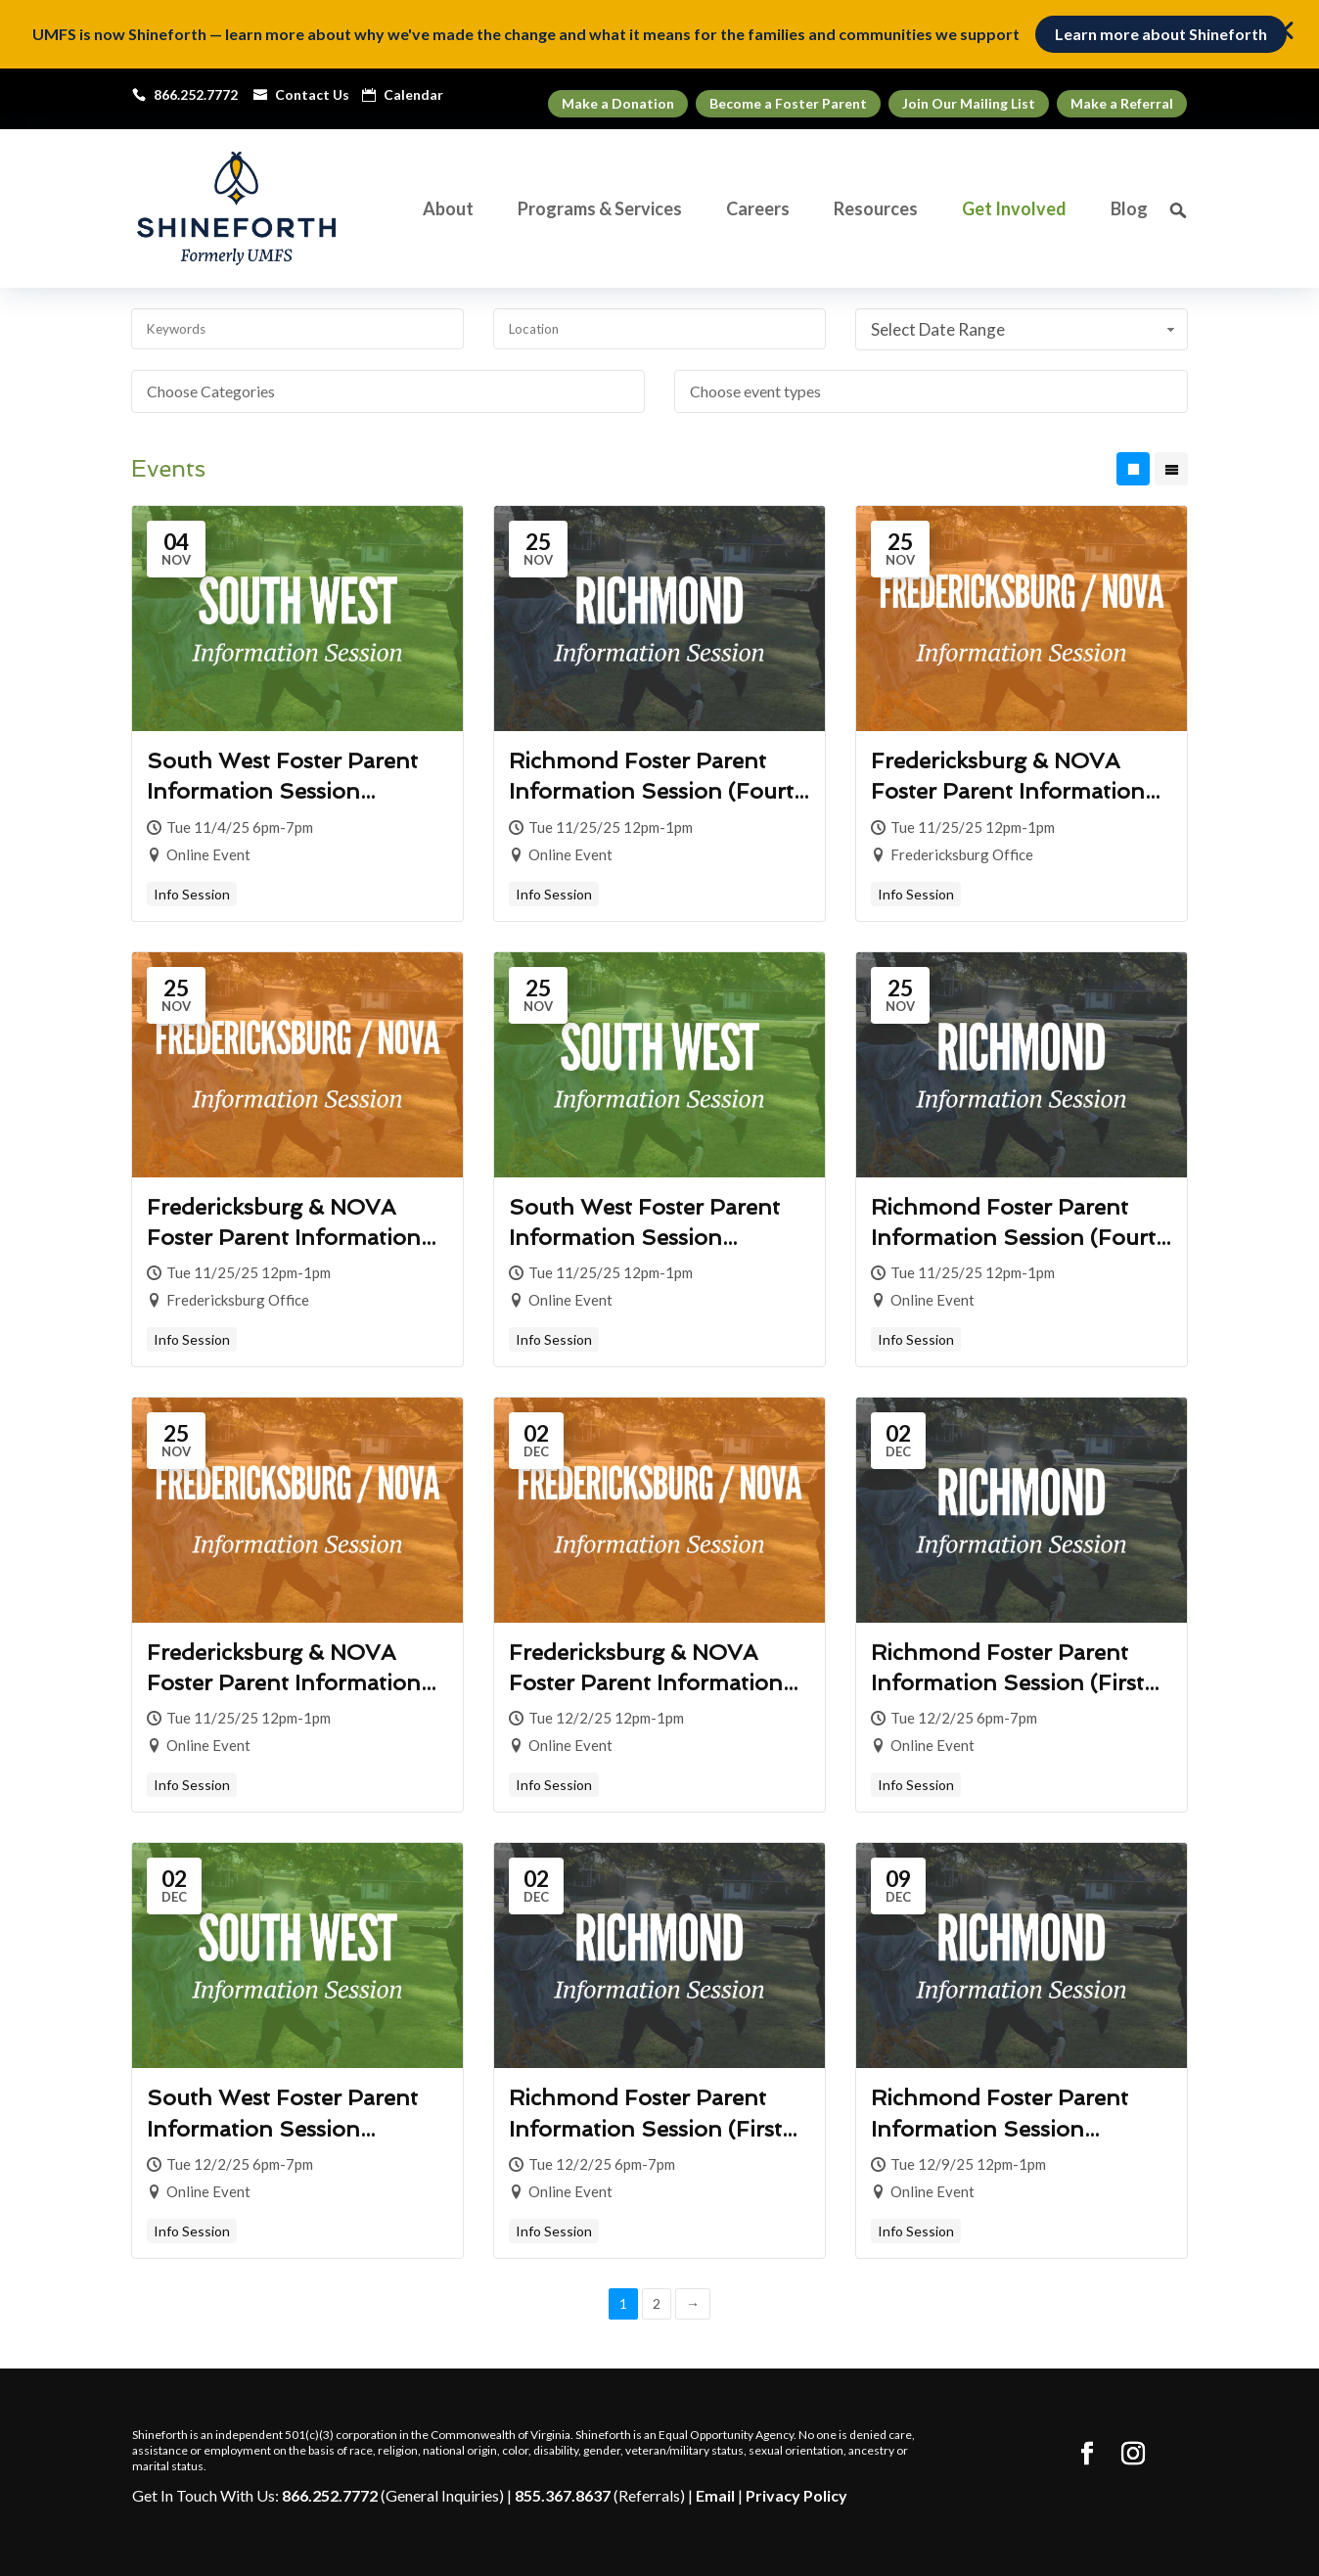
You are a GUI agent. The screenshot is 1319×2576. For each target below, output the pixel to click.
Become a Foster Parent (788, 103)
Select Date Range (1025, 329)
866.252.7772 (330, 2495)
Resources (876, 210)
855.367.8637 (563, 2495)
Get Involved (1014, 210)
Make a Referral (1121, 103)
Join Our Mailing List (968, 103)
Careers (758, 210)
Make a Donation (618, 103)
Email (715, 2495)
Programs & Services (600, 210)
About (448, 210)
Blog (1129, 210)
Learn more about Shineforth (1161, 33)
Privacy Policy (796, 2495)
